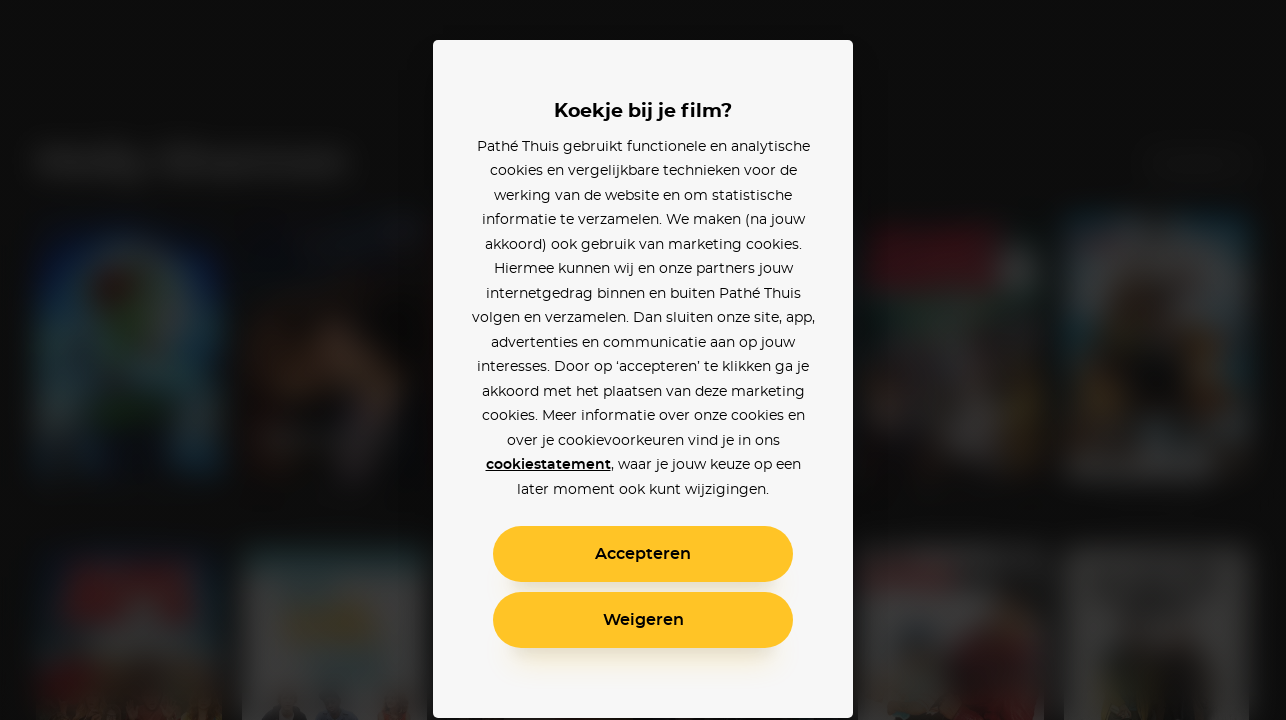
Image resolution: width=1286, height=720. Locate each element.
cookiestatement (548, 465)
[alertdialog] (643, 360)
